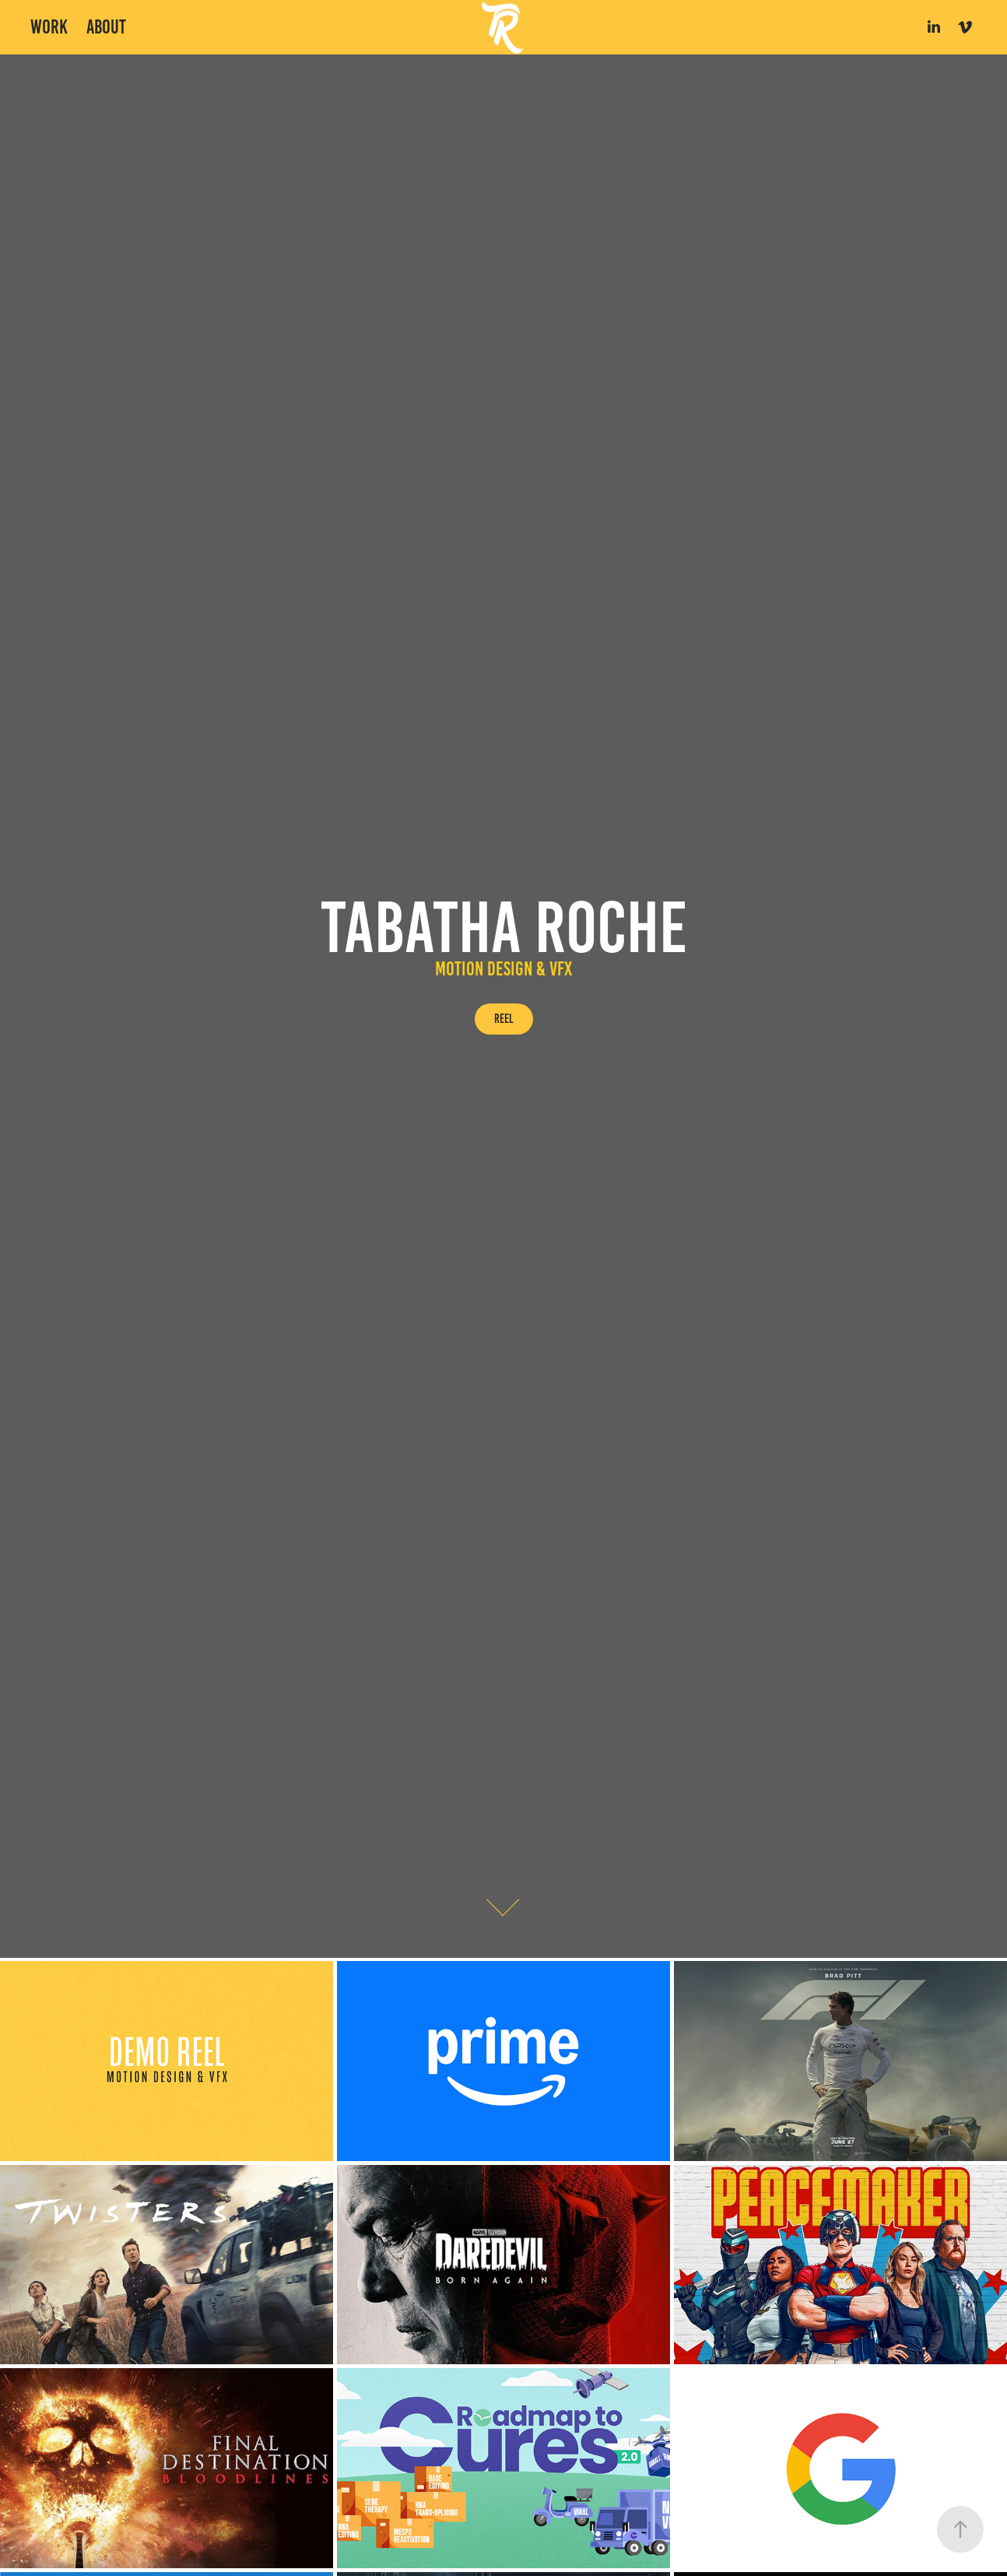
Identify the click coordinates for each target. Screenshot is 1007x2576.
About (106, 26)
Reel (504, 1018)
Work (49, 26)
